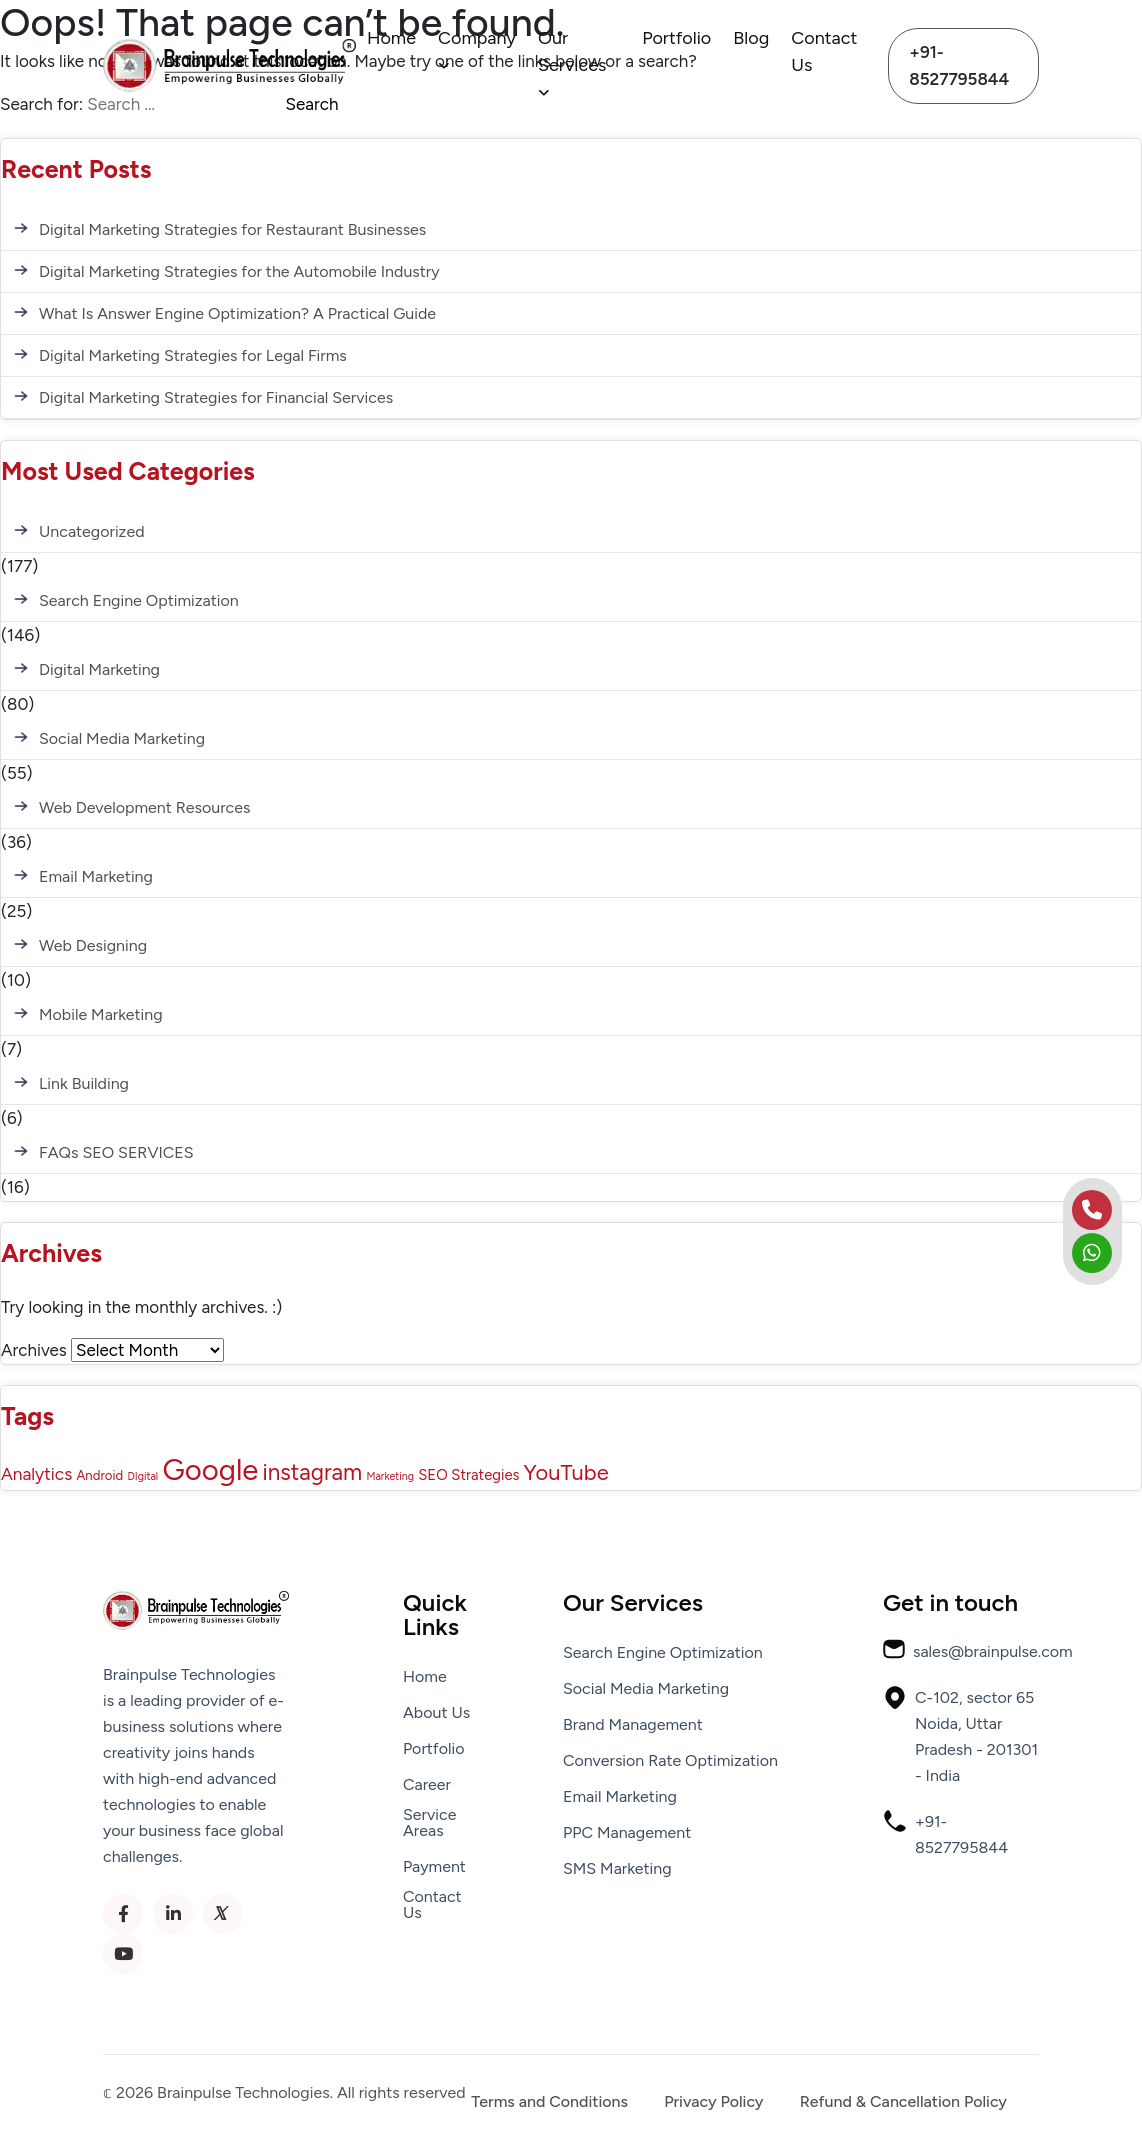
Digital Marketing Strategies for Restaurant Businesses (232, 229)
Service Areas (429, 1823)
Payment (434, 1867)
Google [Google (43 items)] (210, 1469)
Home (391, 38)
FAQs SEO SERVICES (116, 1152)
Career (427, 1785)
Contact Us (824, 51)
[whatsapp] (1092, 1253)
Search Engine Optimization (139, 600)
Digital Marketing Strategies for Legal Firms (193, 355)
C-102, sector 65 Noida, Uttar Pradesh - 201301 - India (960, 1735)
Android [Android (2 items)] (99, 1475)
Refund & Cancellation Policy (903, 2102)
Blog (751, 38)
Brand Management (633, 1725)
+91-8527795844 (959, 65)
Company (477, 50)
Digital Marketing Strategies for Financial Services (216, 397)
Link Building (84, 1083)
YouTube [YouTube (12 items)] (566, 1472)
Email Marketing (96, 876)
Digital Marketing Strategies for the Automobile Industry (239, 271)
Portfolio (676, 38)
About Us (436, 1713)
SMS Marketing (617, 1869)
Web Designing (93, 945)
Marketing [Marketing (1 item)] (390, 1476)
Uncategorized (92, 531)
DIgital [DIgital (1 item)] (142, 1476)
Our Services (572, 63)
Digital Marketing (99, 669)
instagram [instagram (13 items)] (313, 1472)
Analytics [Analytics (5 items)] (36, 1474)
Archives (34, 1350)
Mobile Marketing (101, 1014)
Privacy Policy (713, 2102)
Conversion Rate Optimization (670, 1761)
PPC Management (627, 1833)
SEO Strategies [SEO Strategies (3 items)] (468, 1475)
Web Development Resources (144, 807)
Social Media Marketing (122, 738)
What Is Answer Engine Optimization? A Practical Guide (237, 313)
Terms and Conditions (549, 2102)
